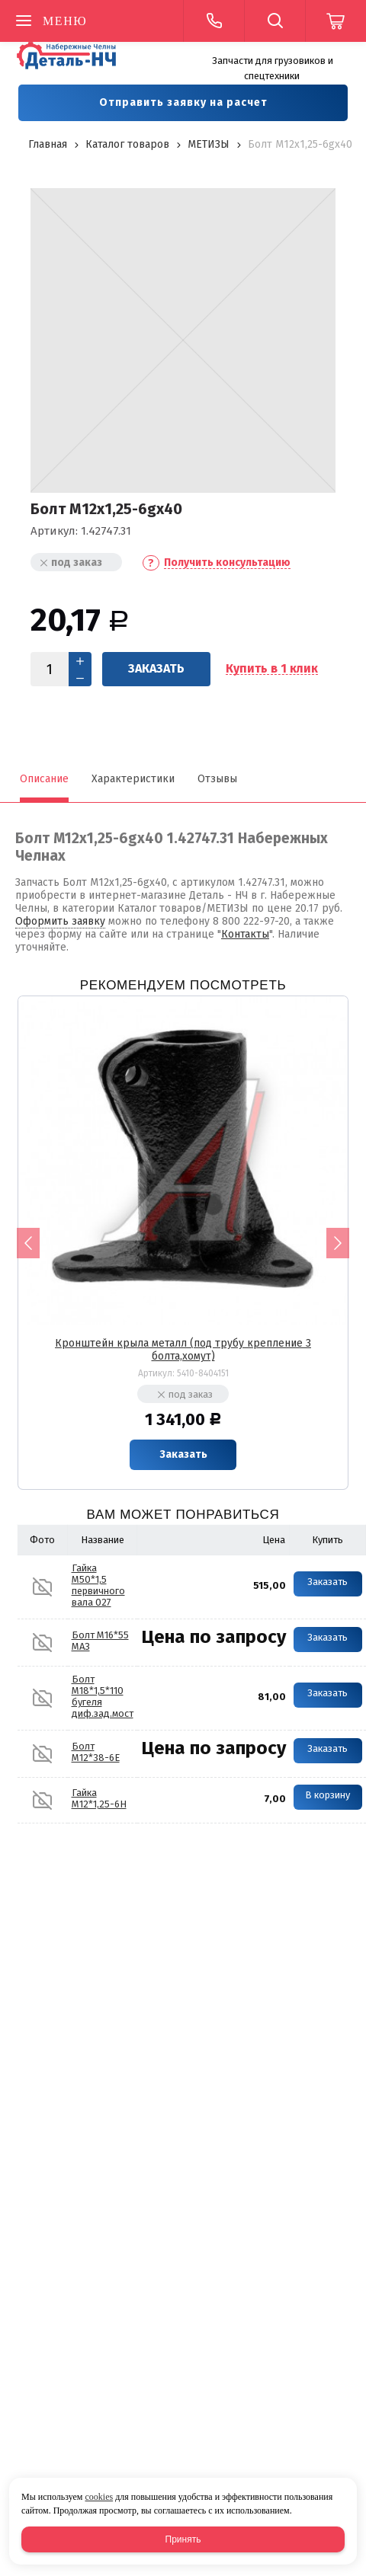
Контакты (245, 934)
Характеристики (133, 778)
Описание (44, 778)
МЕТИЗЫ (209, 144)
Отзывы (217, 778)
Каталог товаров (127, 144)
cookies (99, 2496)
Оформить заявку (60, 921)
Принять (183, 2539)
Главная (47, 144)
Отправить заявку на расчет (183, 102)
